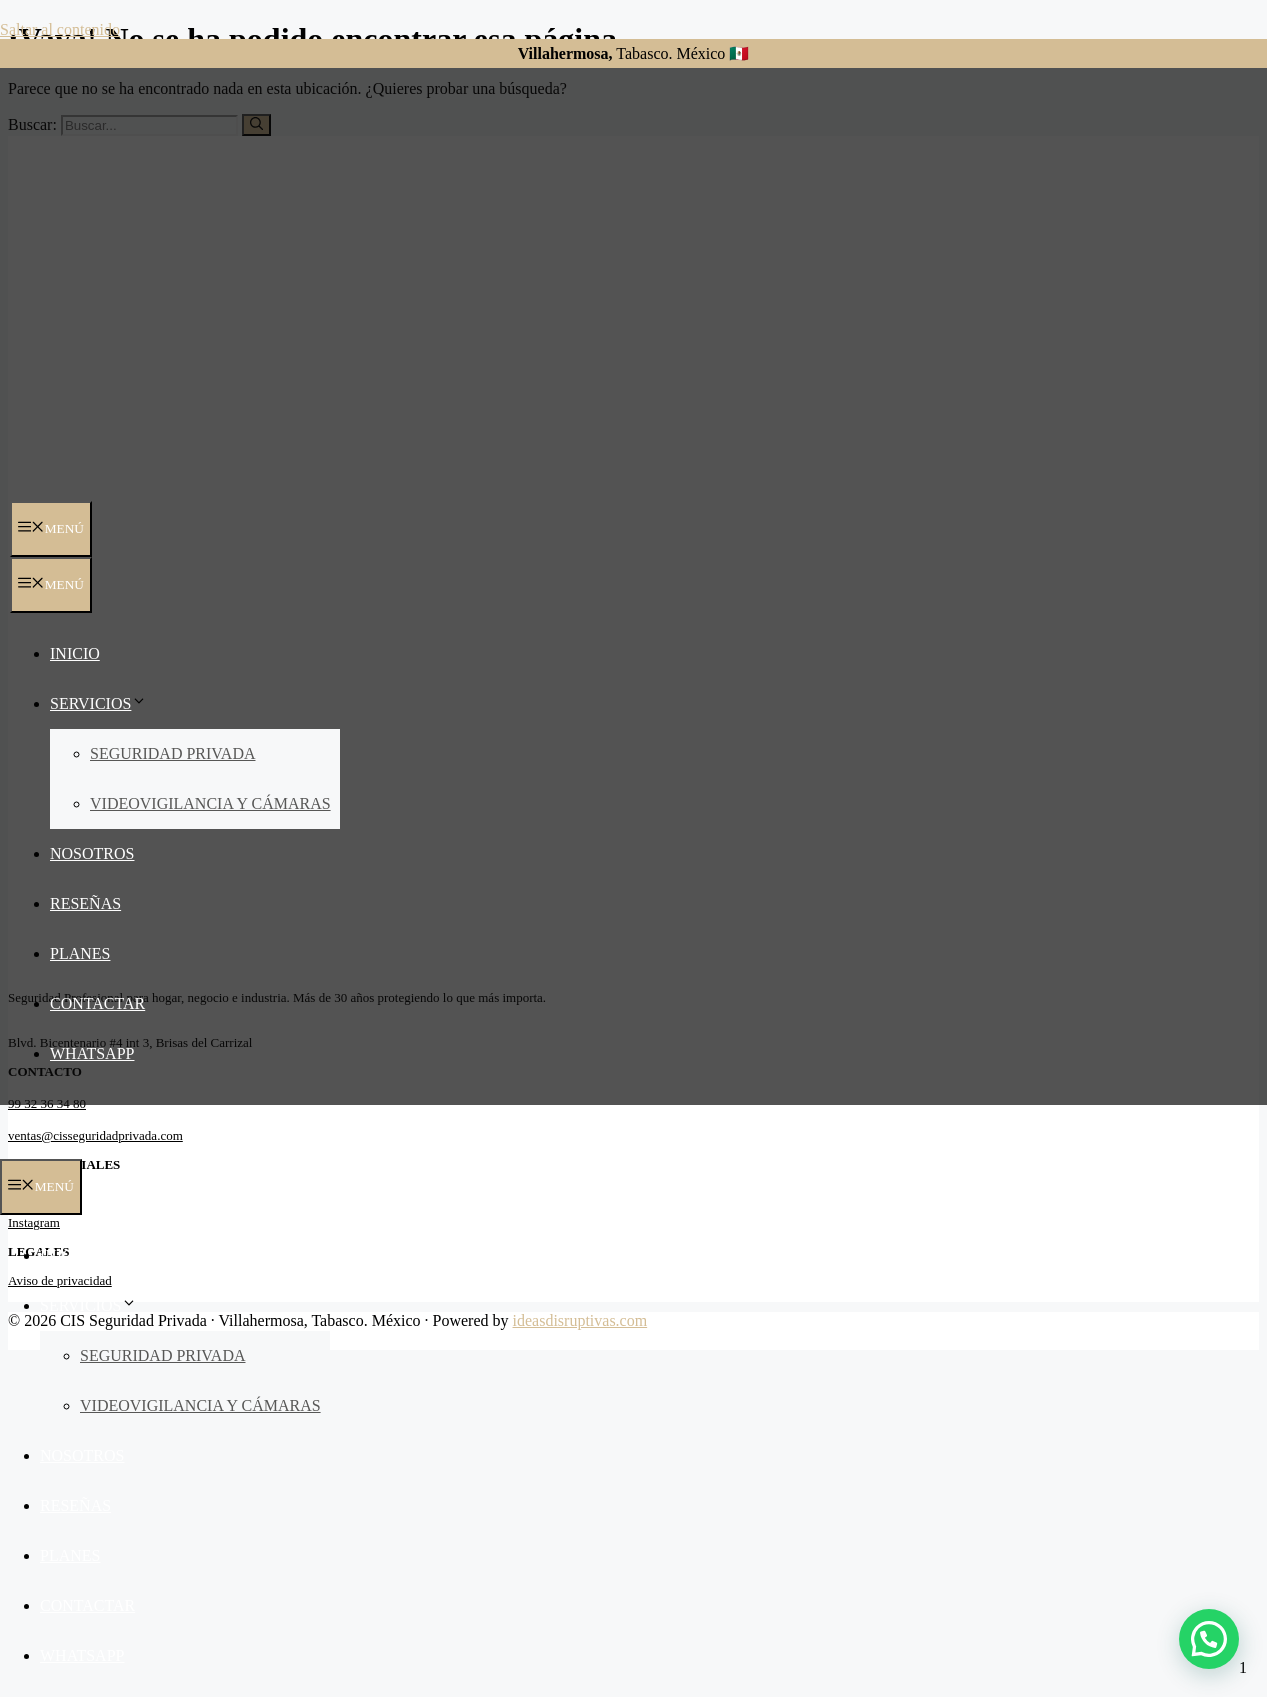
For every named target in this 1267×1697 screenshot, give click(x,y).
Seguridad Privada (173, 753)
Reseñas (85, 903)
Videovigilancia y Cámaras (210, 803)
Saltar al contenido (60, 29)
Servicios (98, 703)
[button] (1209, 1639)
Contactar (97, 1003)
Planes (80, 953)
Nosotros (92, 853)
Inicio (75, 653)
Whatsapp (92, 1053)
